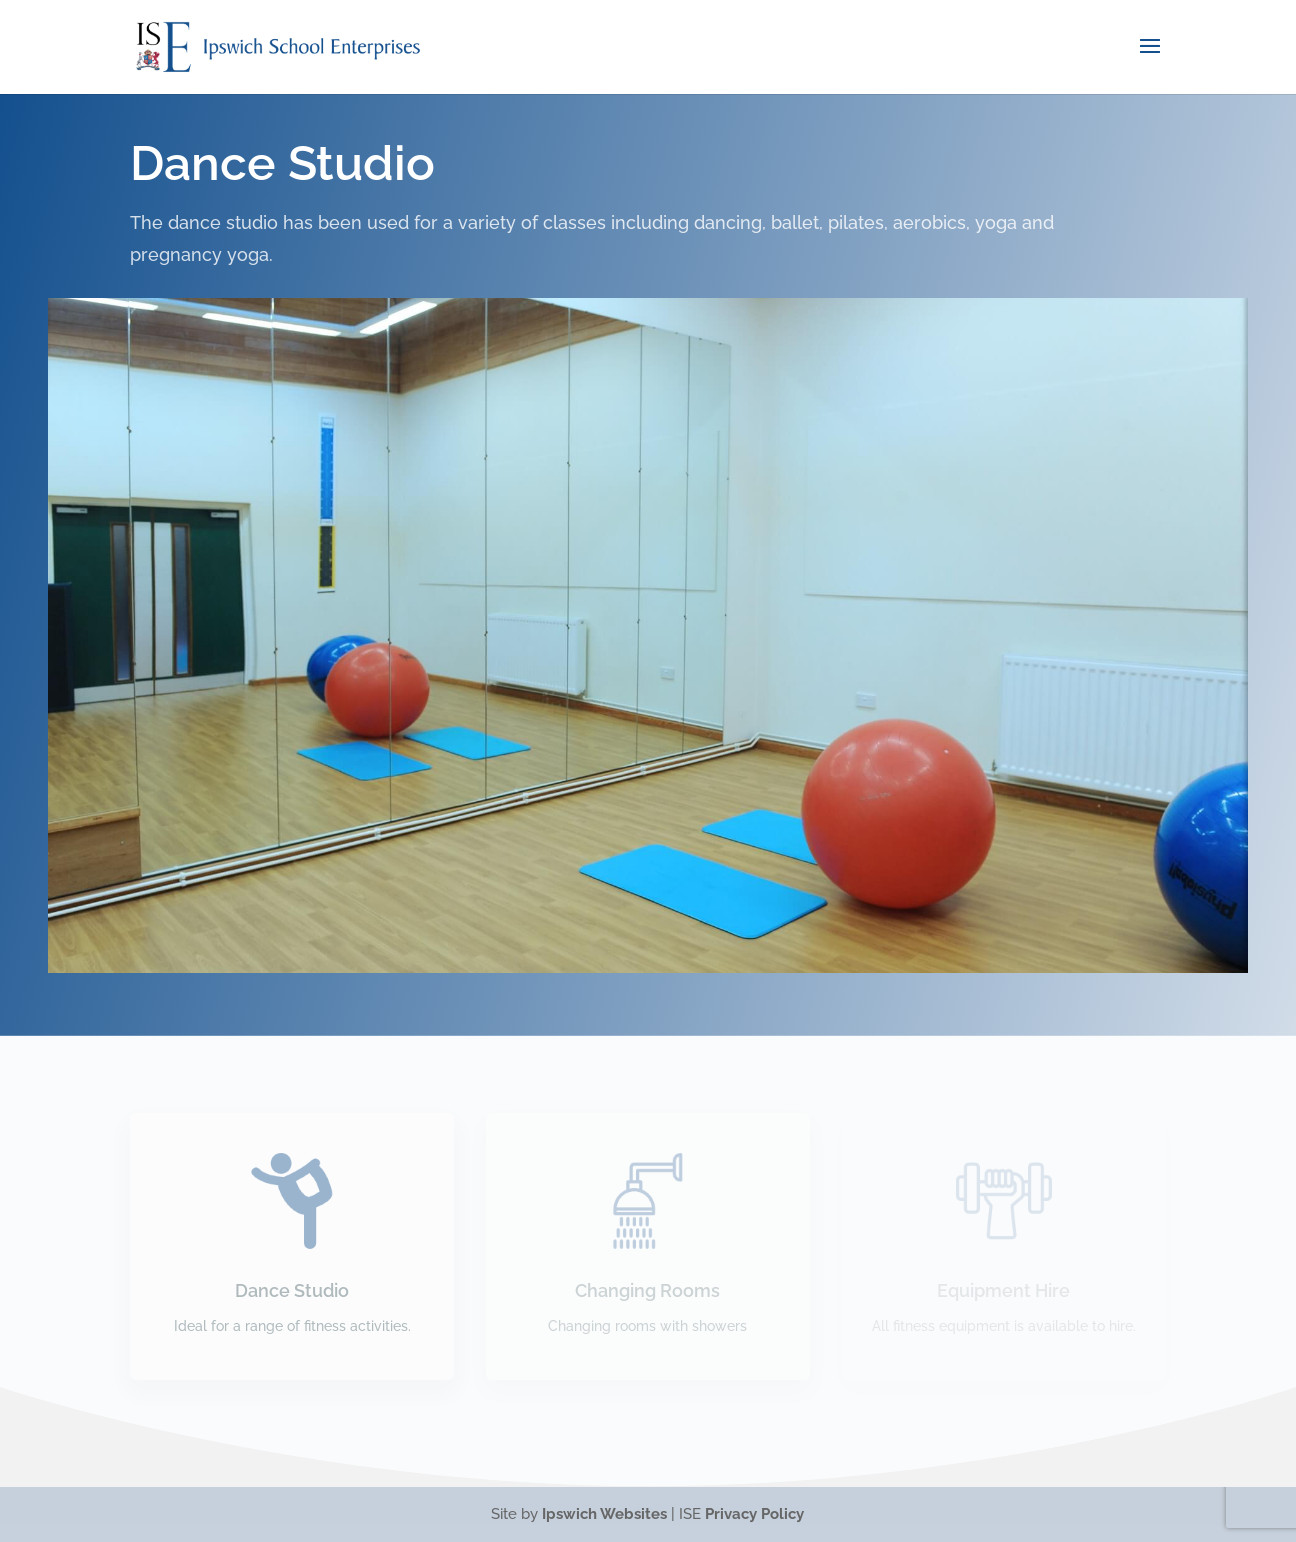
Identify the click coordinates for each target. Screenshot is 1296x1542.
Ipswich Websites (604, 1514)
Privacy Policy (754, 1514)
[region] (648, 635)
